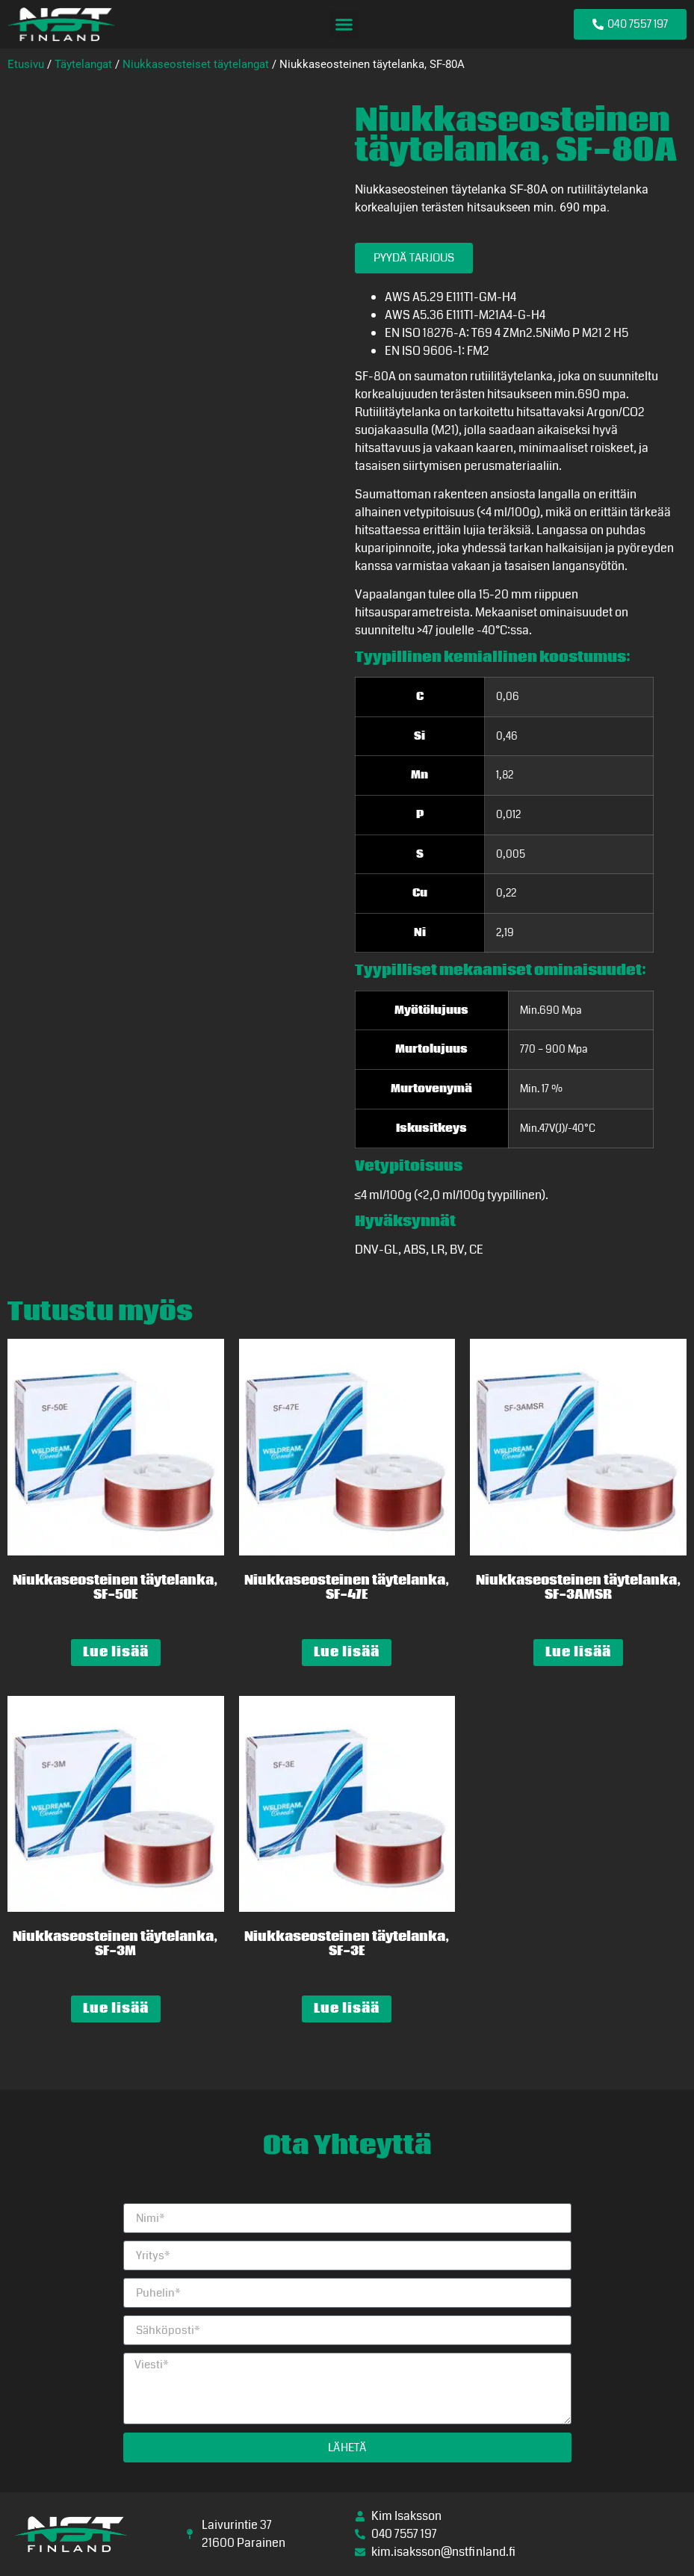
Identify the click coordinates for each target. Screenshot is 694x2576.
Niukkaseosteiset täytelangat (196, 64)
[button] (344, 24)
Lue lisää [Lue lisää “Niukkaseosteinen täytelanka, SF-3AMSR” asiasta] (578, 1652)
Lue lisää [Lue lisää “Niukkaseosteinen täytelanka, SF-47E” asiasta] (346, 1652)
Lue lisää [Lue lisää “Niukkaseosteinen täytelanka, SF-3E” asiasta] (346, 2008)
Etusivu (25, 64)
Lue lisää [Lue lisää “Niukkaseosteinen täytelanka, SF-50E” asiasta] (116, 1652)
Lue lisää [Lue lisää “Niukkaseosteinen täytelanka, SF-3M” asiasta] (116, 2008)
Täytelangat (83, 64)
